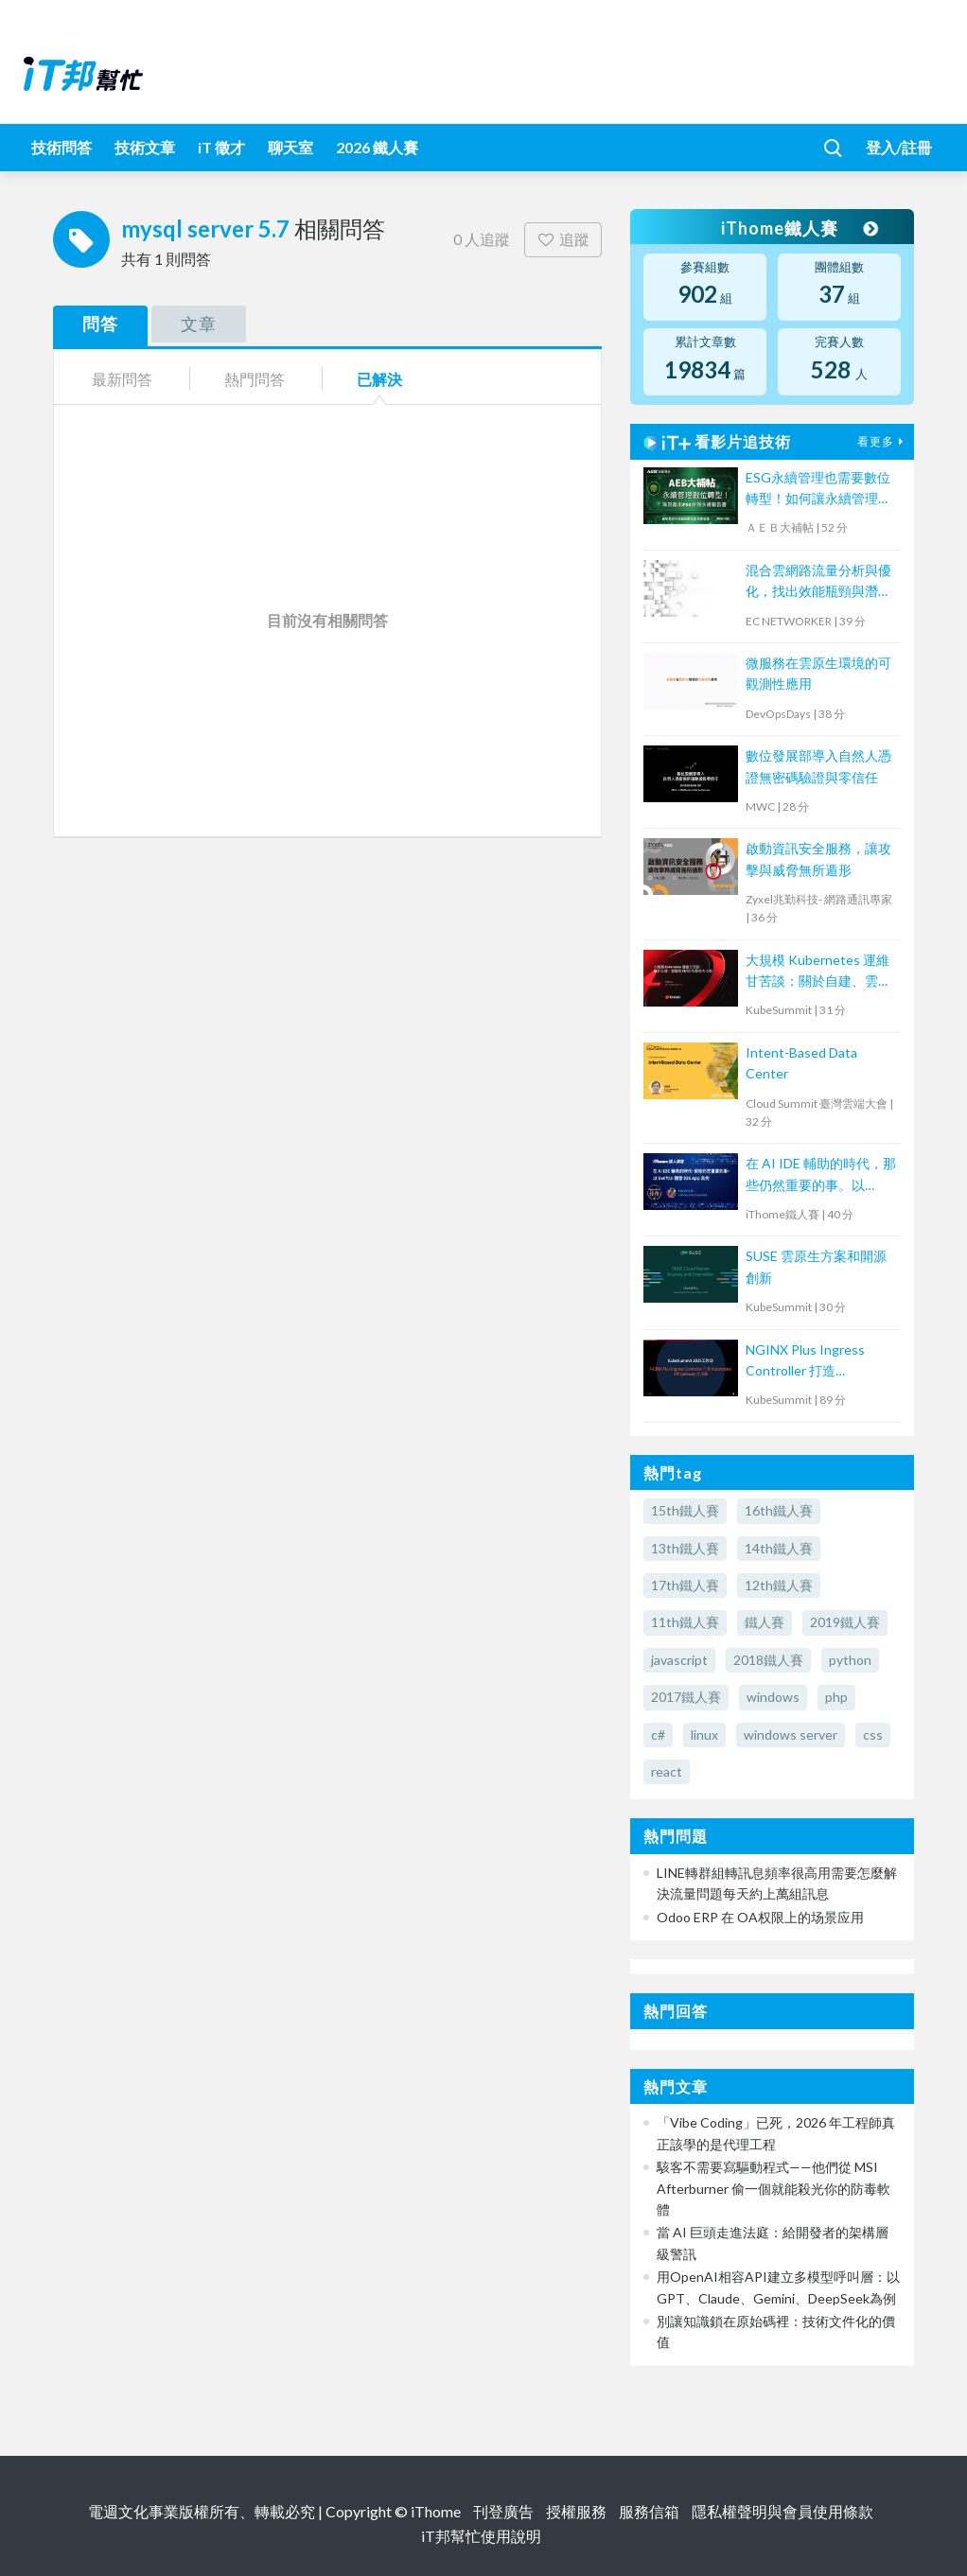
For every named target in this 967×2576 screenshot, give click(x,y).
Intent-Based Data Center (801, 1062)
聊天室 (290, 147)
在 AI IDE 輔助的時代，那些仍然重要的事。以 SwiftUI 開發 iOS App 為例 (821, 1175)
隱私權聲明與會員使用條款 (782, 2511)
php (836, 1697)
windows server (790, 1734)
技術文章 (144, 147)
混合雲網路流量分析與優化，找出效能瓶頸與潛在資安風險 (818, 582)
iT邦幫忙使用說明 (481, 2536)
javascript (679, 1660)
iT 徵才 (221, 147)
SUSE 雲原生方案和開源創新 (816, 1266)
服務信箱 (649, 2511)
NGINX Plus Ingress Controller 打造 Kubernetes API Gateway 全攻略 (805, 1361)
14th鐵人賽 (779, 1548)
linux (704, 1734)
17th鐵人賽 (685, 1585)
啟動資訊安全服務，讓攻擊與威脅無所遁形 (818, 858)
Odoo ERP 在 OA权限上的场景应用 (760, 1917)
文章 (199, 323)
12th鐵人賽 (779, 1585)
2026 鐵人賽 (377, 147)
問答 (100, 323)
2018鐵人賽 (768, 1660)
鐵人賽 (764, 1622)
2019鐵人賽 (845, 1622)
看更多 (882, 441)
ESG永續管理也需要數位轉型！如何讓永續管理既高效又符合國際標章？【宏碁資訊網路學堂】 (818, 489)
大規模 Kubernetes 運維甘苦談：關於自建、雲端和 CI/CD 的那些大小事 (818, 972)
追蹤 (563, 239)
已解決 (379, 379)
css (873, 1734)
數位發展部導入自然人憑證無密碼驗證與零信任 (818, 765)
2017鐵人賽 (686, 1697)
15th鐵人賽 (685, 1510)
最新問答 (122, 379)
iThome (436, 2511)
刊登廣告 (503, 2511)
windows (773, 1697)
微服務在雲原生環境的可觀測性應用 (818, 673)
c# (658, 1734)
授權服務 (576, 2511)
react (666, 1771)
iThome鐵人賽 (798, 228)
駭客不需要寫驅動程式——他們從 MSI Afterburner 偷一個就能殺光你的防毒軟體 (773, 2188)
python (850, 1660)
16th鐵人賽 (779, 1510)
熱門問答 (254, 379)
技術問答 (61, 147)
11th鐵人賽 (685, 1622)
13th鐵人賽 (685, 1548)
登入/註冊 (899, 147)
